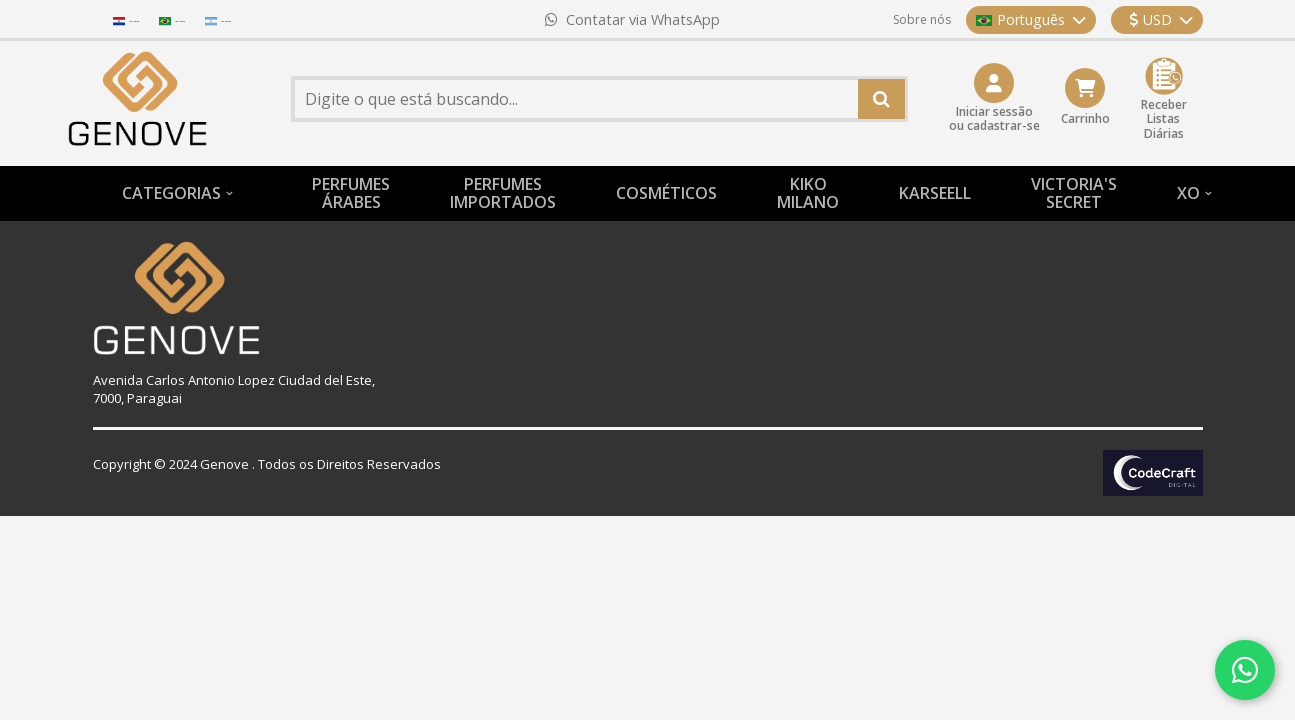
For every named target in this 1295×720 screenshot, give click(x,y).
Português (1031, 19)
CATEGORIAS (171, 193)
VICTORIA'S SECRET (1074, 193)
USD (1161, 19)
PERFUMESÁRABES (351, 193)
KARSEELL (935, 193)
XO (1188, 193)
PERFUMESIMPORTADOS (503, 193)
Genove (224, 464)
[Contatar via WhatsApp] (1245, 670)
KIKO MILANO (808, 193)
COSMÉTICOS (666, 193)
